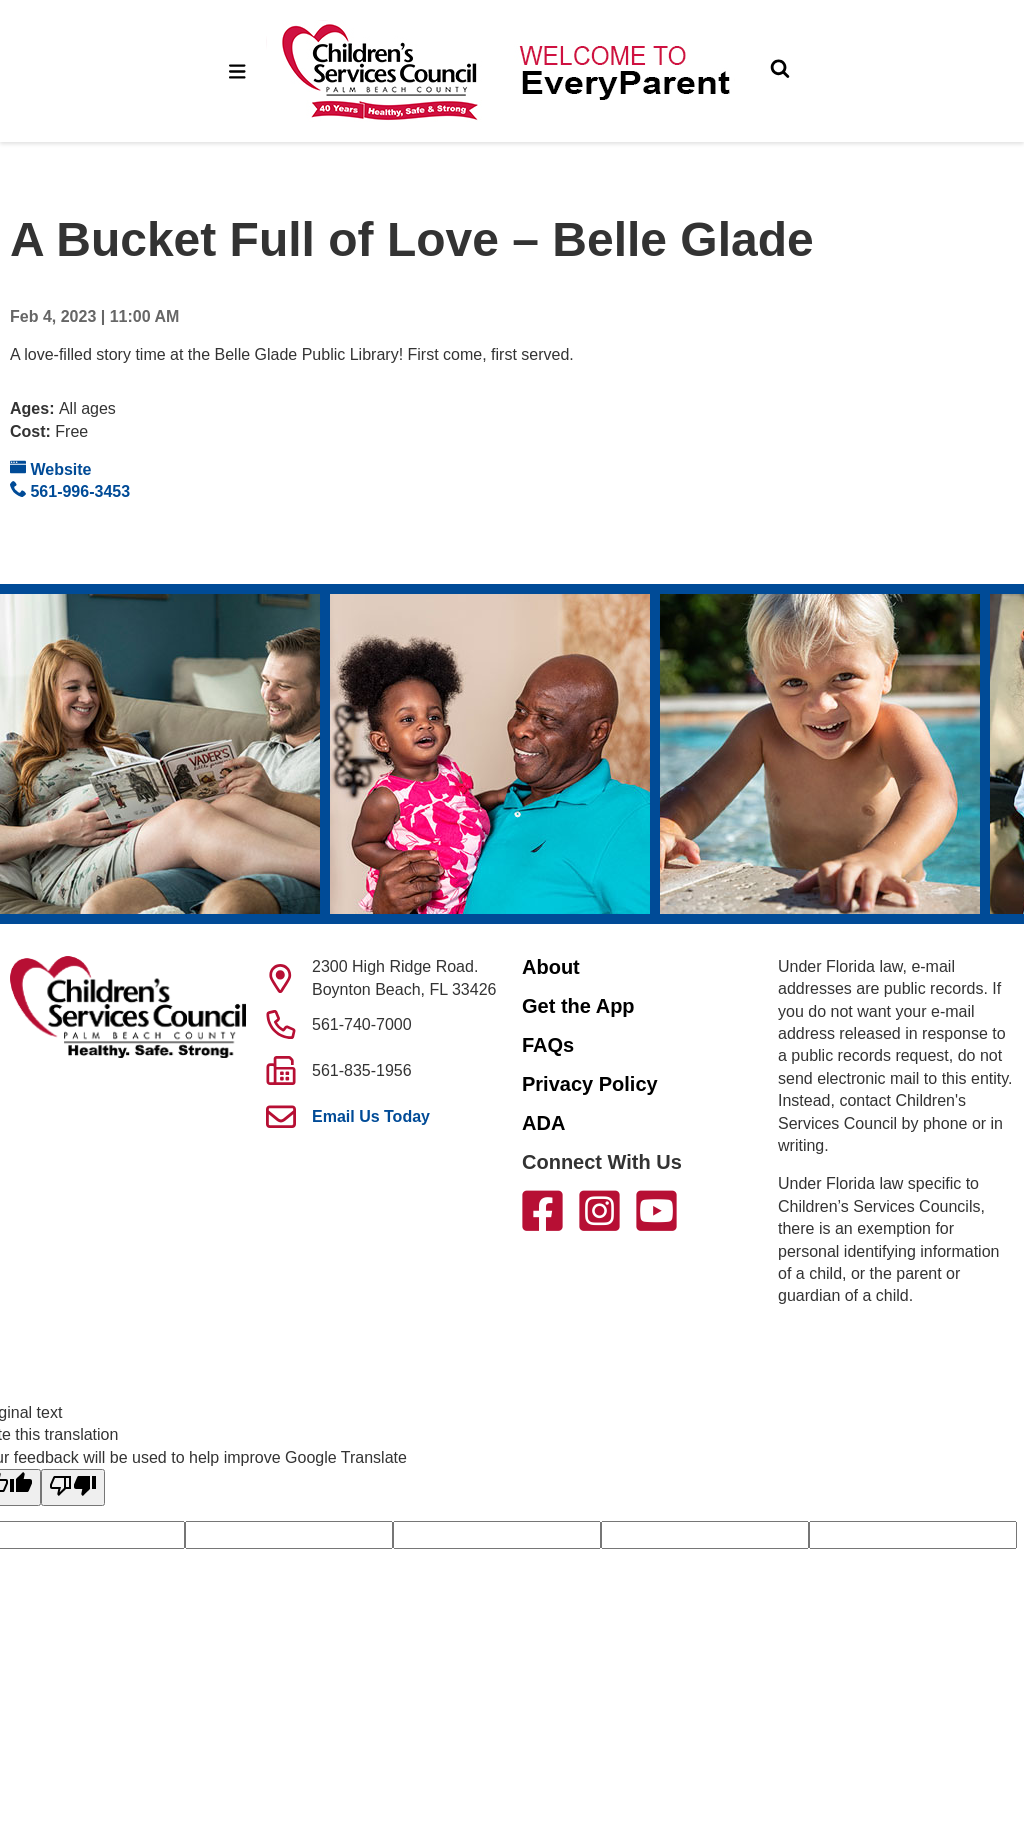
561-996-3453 (70, 490)
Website (51, 468)
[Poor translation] (73, 1487)
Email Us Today (371, 1116)
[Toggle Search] (780, 71)
